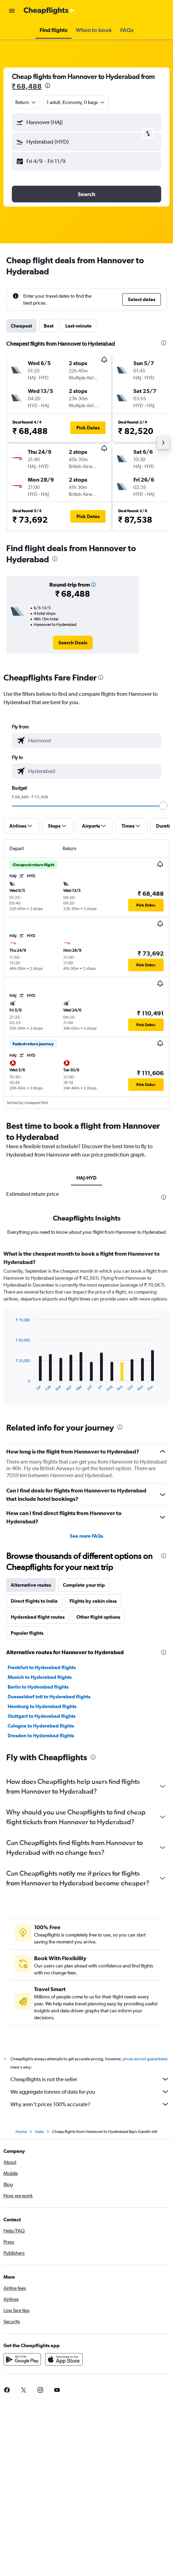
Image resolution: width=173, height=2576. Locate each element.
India (39, 2131)
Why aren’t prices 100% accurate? (90, 2104)
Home (21, 2131)
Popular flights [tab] (27, 1633)
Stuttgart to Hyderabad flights (41, 1716)
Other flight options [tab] (98, 1617)
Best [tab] (48, 326)
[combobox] (26, 102)
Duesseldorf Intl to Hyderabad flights (49, 1696)
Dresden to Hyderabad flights (41, 1735)
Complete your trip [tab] (84, 1585)
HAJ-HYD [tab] (86, 1178)
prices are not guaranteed (145, 2058)
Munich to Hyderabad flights (40, 1677)
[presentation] (47, 85)
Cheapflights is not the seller (90, 2079)
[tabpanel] (86, 1330)
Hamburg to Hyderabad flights (42, 1706)
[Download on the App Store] (64, 2359)
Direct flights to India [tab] (34, 1601)
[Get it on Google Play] (22, 2359)
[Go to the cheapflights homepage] (49, 10)
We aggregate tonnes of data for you (90, 2091)
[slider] (163, 806)
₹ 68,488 (27, 86)
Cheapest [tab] (21, 326)
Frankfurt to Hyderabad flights (42, 1667)
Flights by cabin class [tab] (93, 1601)
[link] (73, 643)
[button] (11, 10)
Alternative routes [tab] (31, 1585)
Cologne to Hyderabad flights (41, 1726)
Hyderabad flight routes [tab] (38, 1617)
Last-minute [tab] (78, 326)
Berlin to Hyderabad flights (38, 1687)
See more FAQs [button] (86, 1536)
